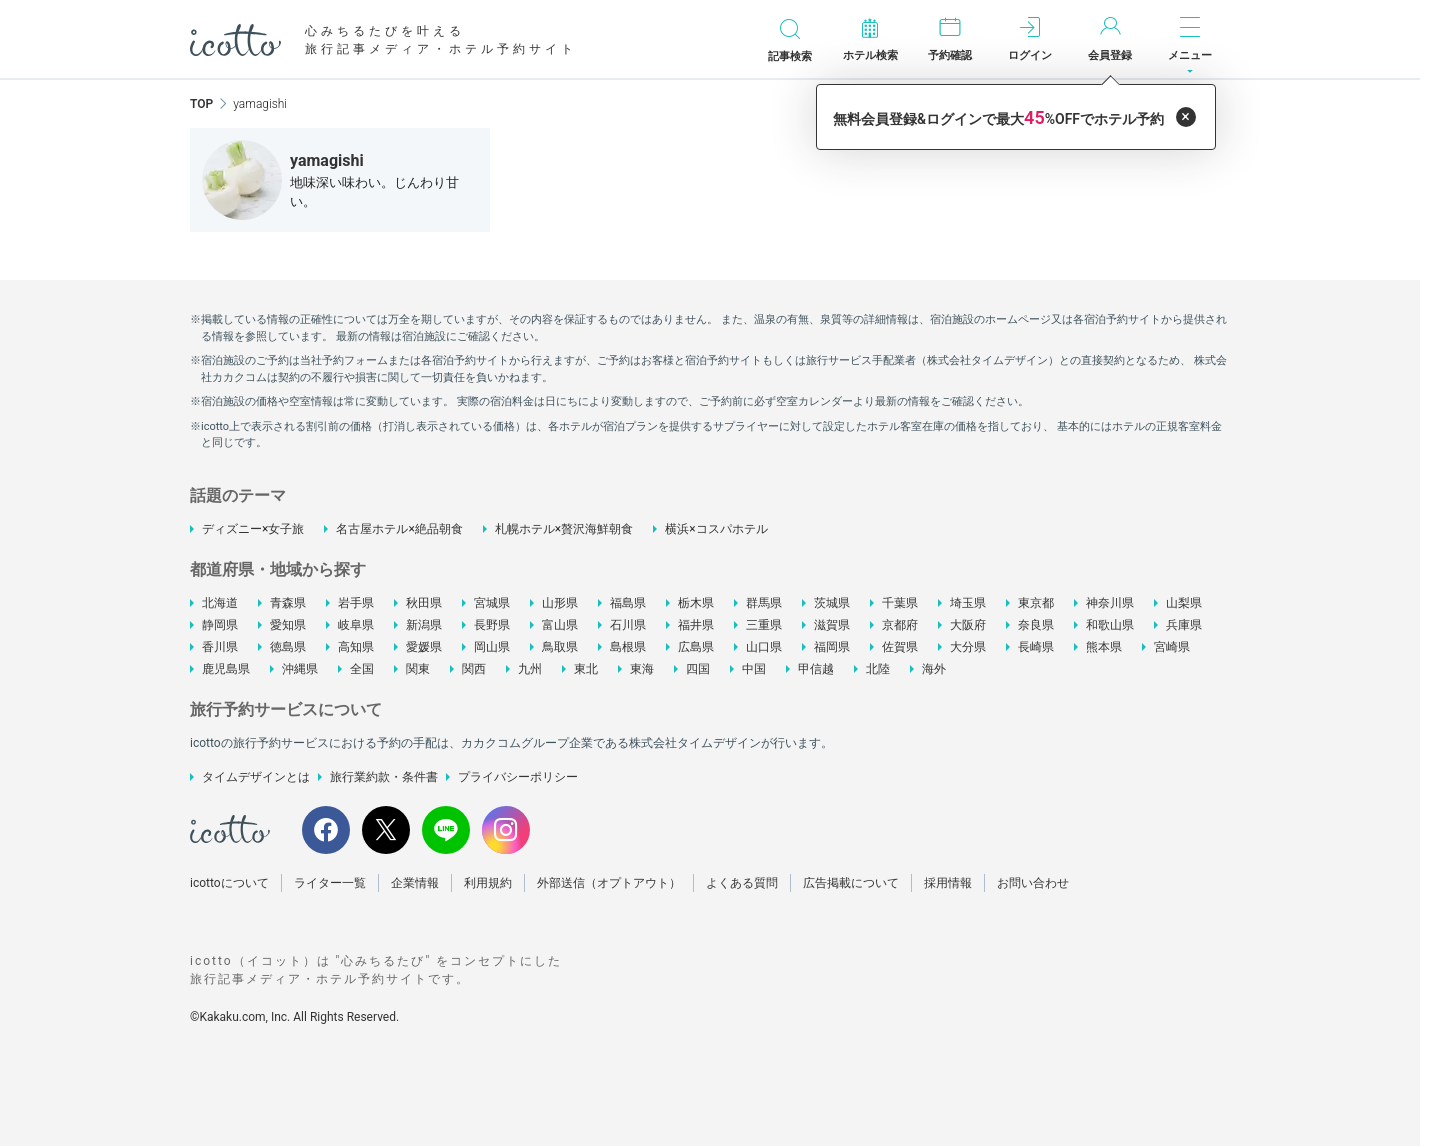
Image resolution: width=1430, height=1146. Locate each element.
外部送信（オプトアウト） (609, 883)
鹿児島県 (226, 669)
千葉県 (900, 603)
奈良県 (1036, 625)
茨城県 (832, 603)
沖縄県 (300, 669)
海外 (934, 669)
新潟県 (424, 625)
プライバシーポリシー (518, 777)
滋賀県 (832, 625)
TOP (201, 104)
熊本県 (1104, 647)
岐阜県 (356, 625)
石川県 (628, 625)
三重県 (764, 625)
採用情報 (948, 883)
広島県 (696, 647)
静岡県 (220, 625)
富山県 (560, 625)
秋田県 (424, 603)
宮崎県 (1172, 647)
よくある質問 (742, 883)
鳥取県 (560, 647)
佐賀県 (900, 647)
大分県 (968, 647)
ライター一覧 (330, 883)
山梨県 (1184, 603)
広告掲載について (851, 883)
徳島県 (288, 647)
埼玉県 (968, 603)
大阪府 (968, 625)
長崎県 (1036, 647)
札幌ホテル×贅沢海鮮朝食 (564, 529)
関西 (474, 669)
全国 (362, 669)
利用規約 (488, 883)
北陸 (878, 669)
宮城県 (492, 603)
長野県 (492, 625)
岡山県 (492, 647)
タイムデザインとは (256, 777)
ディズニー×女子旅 (253, 529)
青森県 (288, 603)
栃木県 (696, 603)
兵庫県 (1184, 625)
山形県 (560, 603)
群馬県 (764, 603)
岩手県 (356, 603)
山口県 (764, 647)
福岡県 (832, 647)
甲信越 (816, 669)
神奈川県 (1110, 603)
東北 (586, 669)
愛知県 (288, 625)
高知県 (356, 647)
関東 (418, 669)
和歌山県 (1110, 625)
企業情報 (415, 883)
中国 (754, 669)
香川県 (220, 647)
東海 (642, 669)
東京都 (1036, 603)
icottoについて (229, 883)
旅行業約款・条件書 (384, 777)
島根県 (628, 647)
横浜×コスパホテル (716, 529)
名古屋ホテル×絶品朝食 (399, 529)
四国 (698, 669)
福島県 (628, 603)
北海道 (220, 603)
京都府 (900, 625)
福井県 (696, 625)
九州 (530, 669)
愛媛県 (424, 647)
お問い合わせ (1033, 883)
